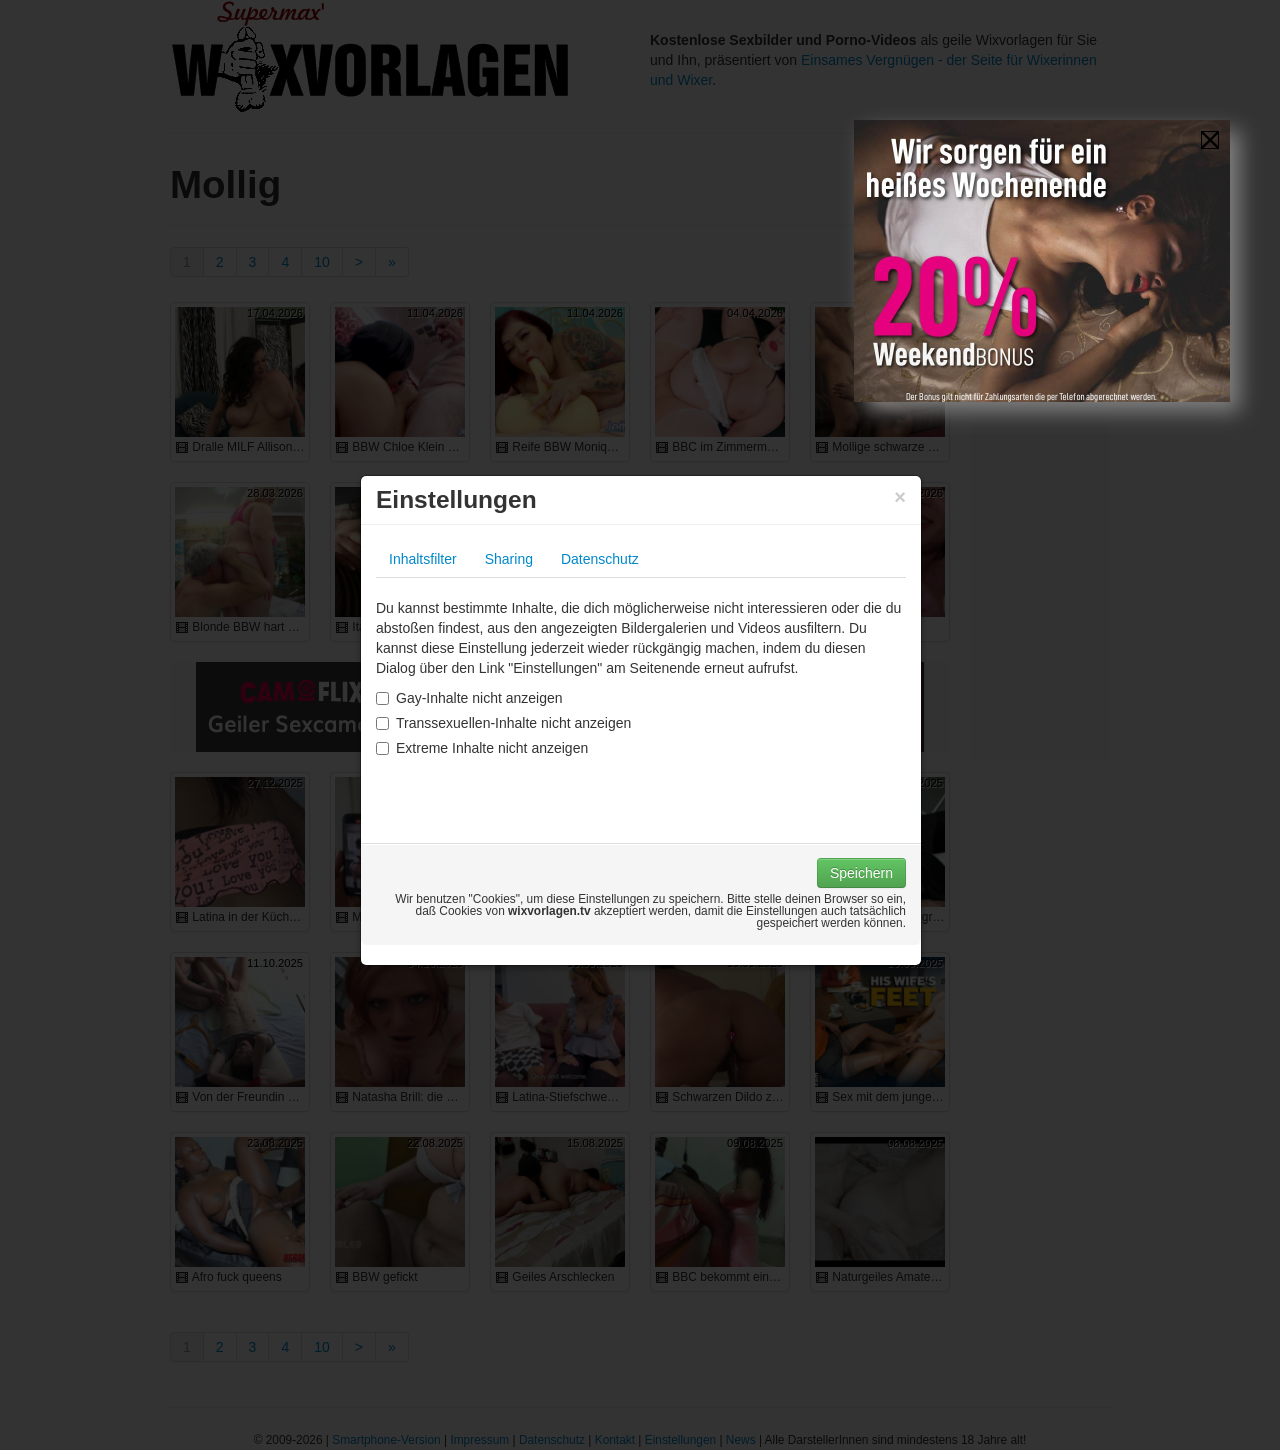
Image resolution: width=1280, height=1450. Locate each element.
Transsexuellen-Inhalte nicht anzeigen (503, 723)
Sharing (509, 559)
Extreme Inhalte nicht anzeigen (482, 748)
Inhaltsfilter (423, 559)
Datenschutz (600, 559)
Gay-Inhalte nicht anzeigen (469, 698)
